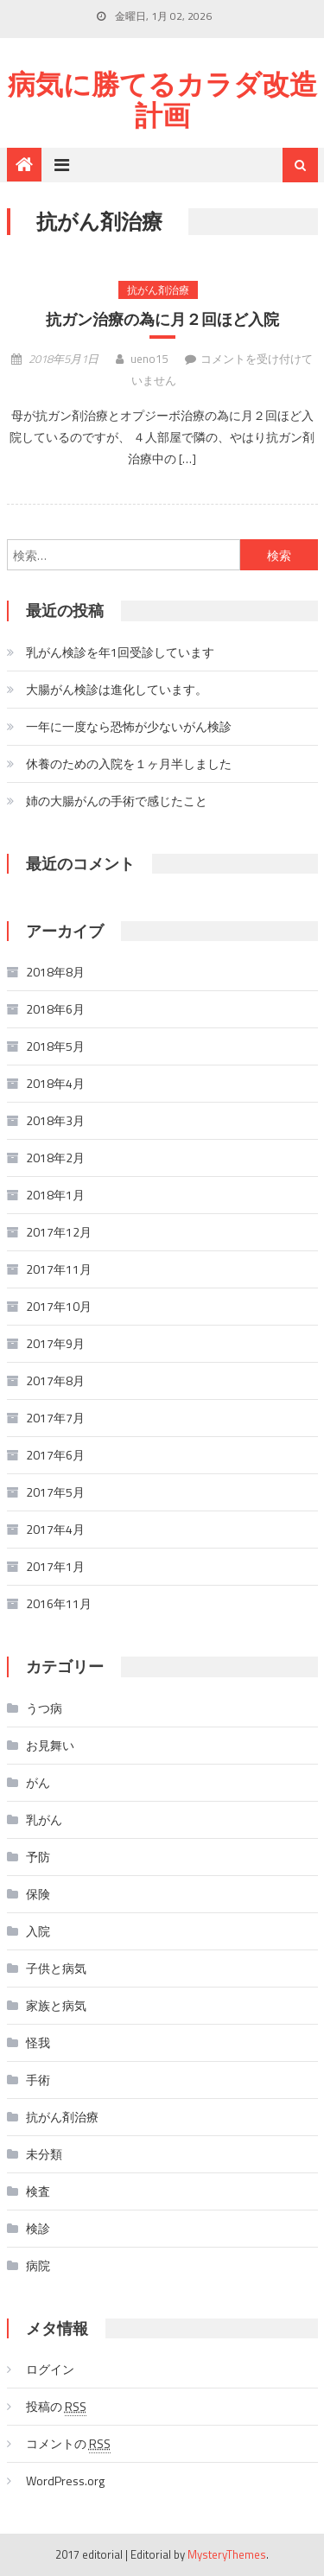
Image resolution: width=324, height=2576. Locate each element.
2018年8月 (55, 972)
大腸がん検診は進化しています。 (116, 689)
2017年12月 (59, 1232)
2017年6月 (55, 1455)
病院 (38, 2265)
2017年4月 (55, 1529)
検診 (38, 2228)
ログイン (50, 2369)
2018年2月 (55, 1157)
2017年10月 (59, 1306)
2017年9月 (55, 1343)
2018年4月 (55, 1083)
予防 (38, 1857)
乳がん (44, 1819)
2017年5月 (55, 1492)
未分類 (44, 2154)
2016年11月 (59, 1603)
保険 (38, 1894)
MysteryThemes (226, 2554)
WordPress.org (65, 2480)
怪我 (38, 2042)
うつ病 (44, 1708)
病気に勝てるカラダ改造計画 (162, 99)
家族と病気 (56, 2005)
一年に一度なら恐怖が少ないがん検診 (129, 726)
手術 (38, 2079)
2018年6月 (55, 1009)
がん (38, 1782)
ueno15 (149, 358)
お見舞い (50, 1745)
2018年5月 (55, 1046)
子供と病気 (56, 1968)
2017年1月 (55, 1566)
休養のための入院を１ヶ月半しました (129, 763)
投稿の (56, 2406)
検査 (38, 2191)
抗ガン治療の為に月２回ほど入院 (162, 319)
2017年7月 (55, 1418)
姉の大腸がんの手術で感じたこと (116, 801)
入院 (38, 1931)
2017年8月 (55, 1380)
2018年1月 (55, 1195)
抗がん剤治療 (158, 290)
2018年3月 (55, 1120)
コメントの (68, 2443)
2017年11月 (59, 1269)
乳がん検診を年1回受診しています (120, 652)
